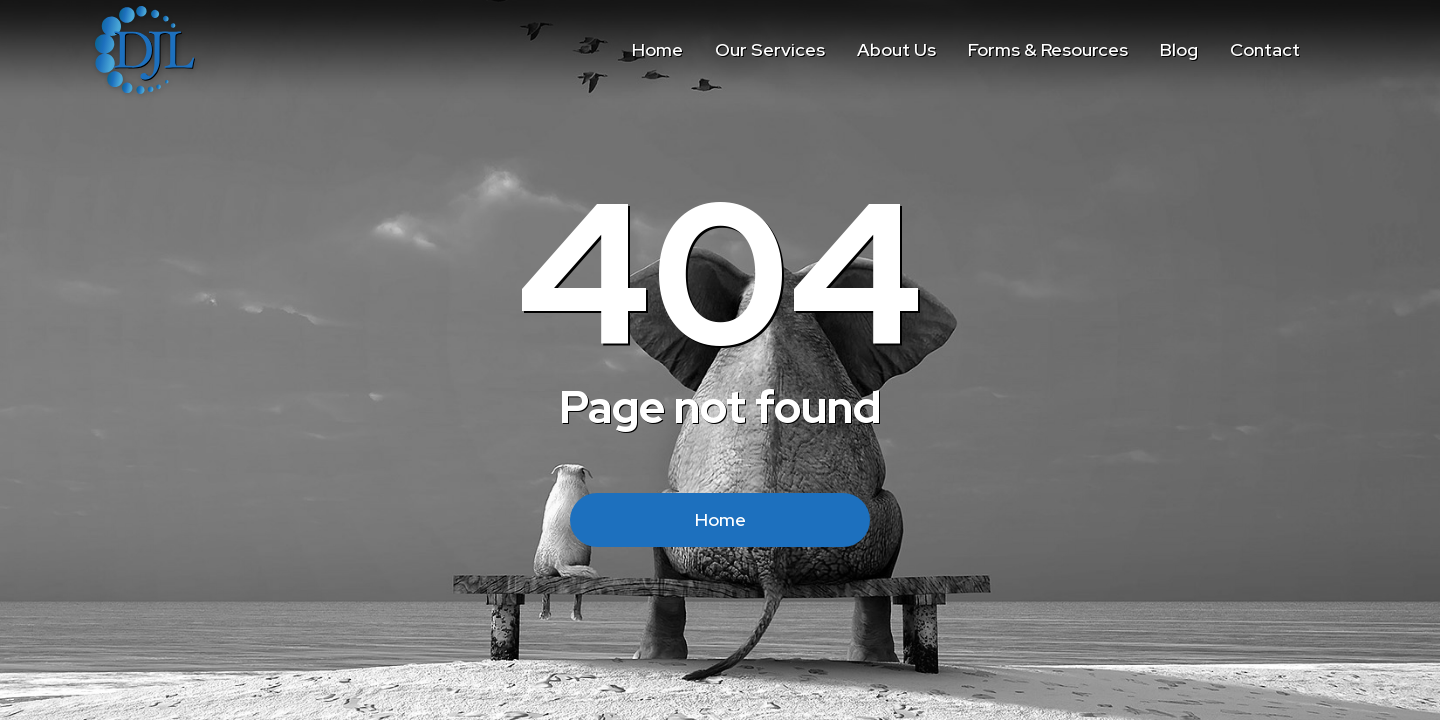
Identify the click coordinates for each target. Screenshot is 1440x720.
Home (720, 519)
